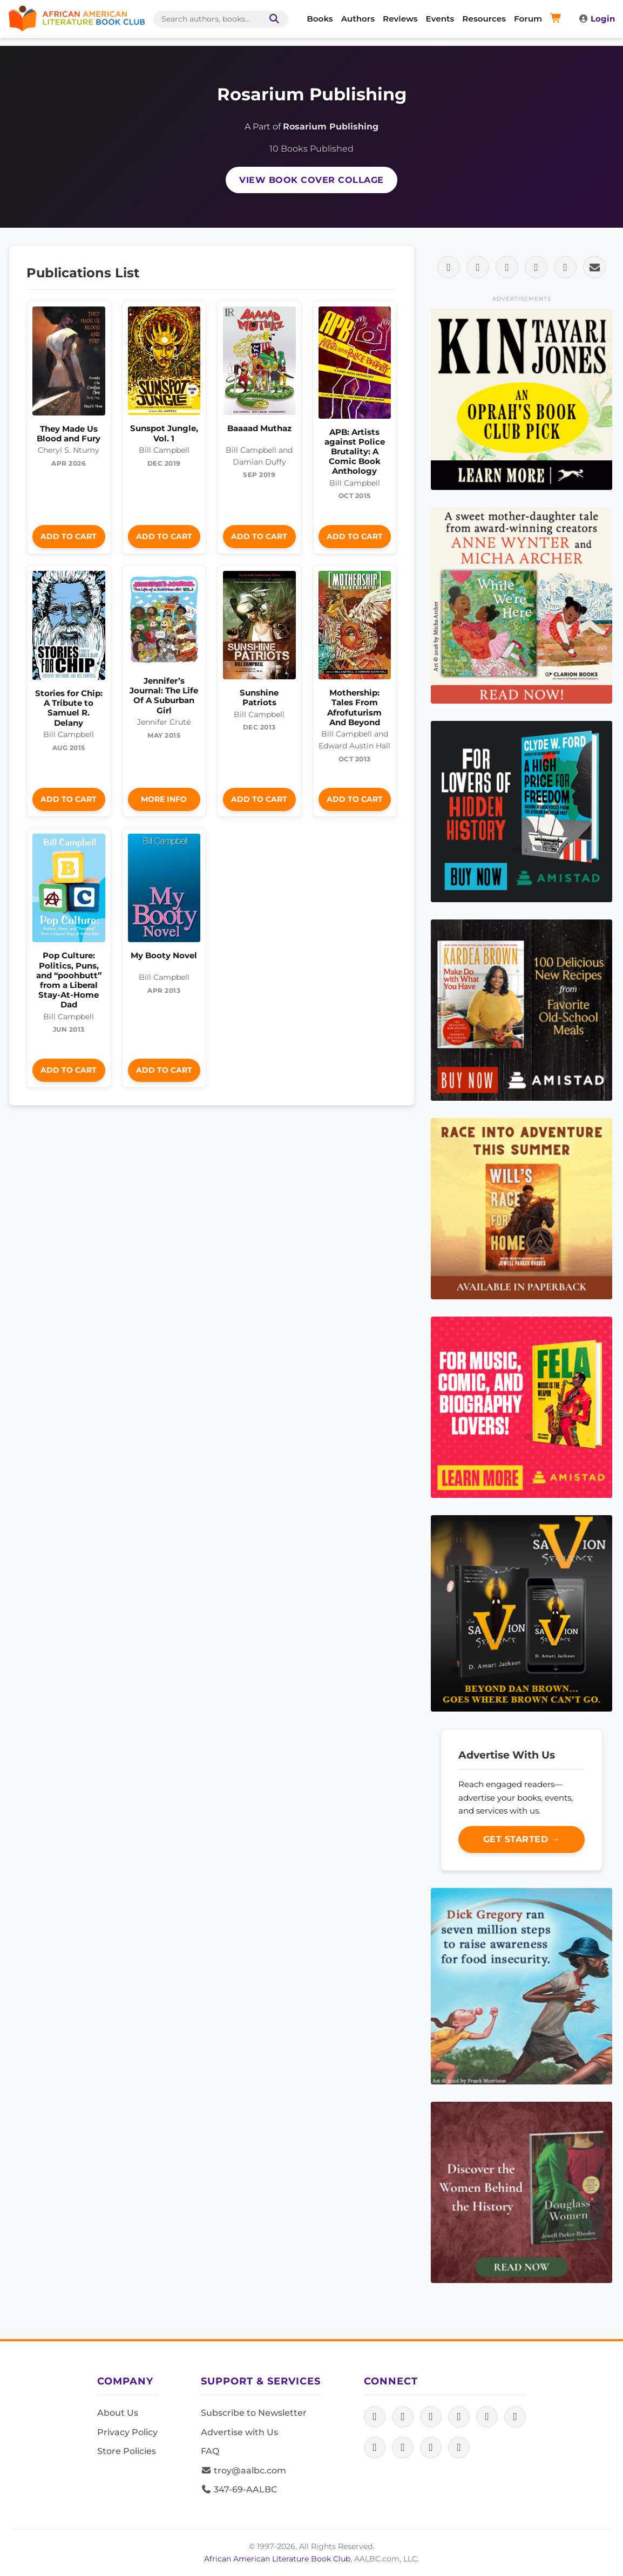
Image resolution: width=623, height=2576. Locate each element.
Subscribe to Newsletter (254, 2413)
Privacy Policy (127, 2432)
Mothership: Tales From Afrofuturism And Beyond (354, 707)
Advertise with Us (239, 2432)
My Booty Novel (164, 955)
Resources (484, 18)
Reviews (400, 18)
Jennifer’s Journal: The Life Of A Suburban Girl (164, 695)
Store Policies (126, 2451)
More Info (164, 799)
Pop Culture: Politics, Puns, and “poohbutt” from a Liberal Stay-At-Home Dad (68, 980)
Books (320, 18)
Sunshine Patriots (259, 697)
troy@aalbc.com (243, 2470)
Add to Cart (68, 536)
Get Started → (521, 1839)
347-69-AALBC (239, 2489)
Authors (358, 18)
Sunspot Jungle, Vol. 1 (164, 433)
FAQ (210, 2451)
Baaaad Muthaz (259, 428)
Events (440, 18)
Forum (528, 18)
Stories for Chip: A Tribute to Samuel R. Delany (69, 708)
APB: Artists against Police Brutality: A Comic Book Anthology (354, 451)
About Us (117, 2413)
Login (596, 18)
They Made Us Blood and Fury (68, 434)
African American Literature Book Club (277, 2559)
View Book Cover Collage (311, 180)
